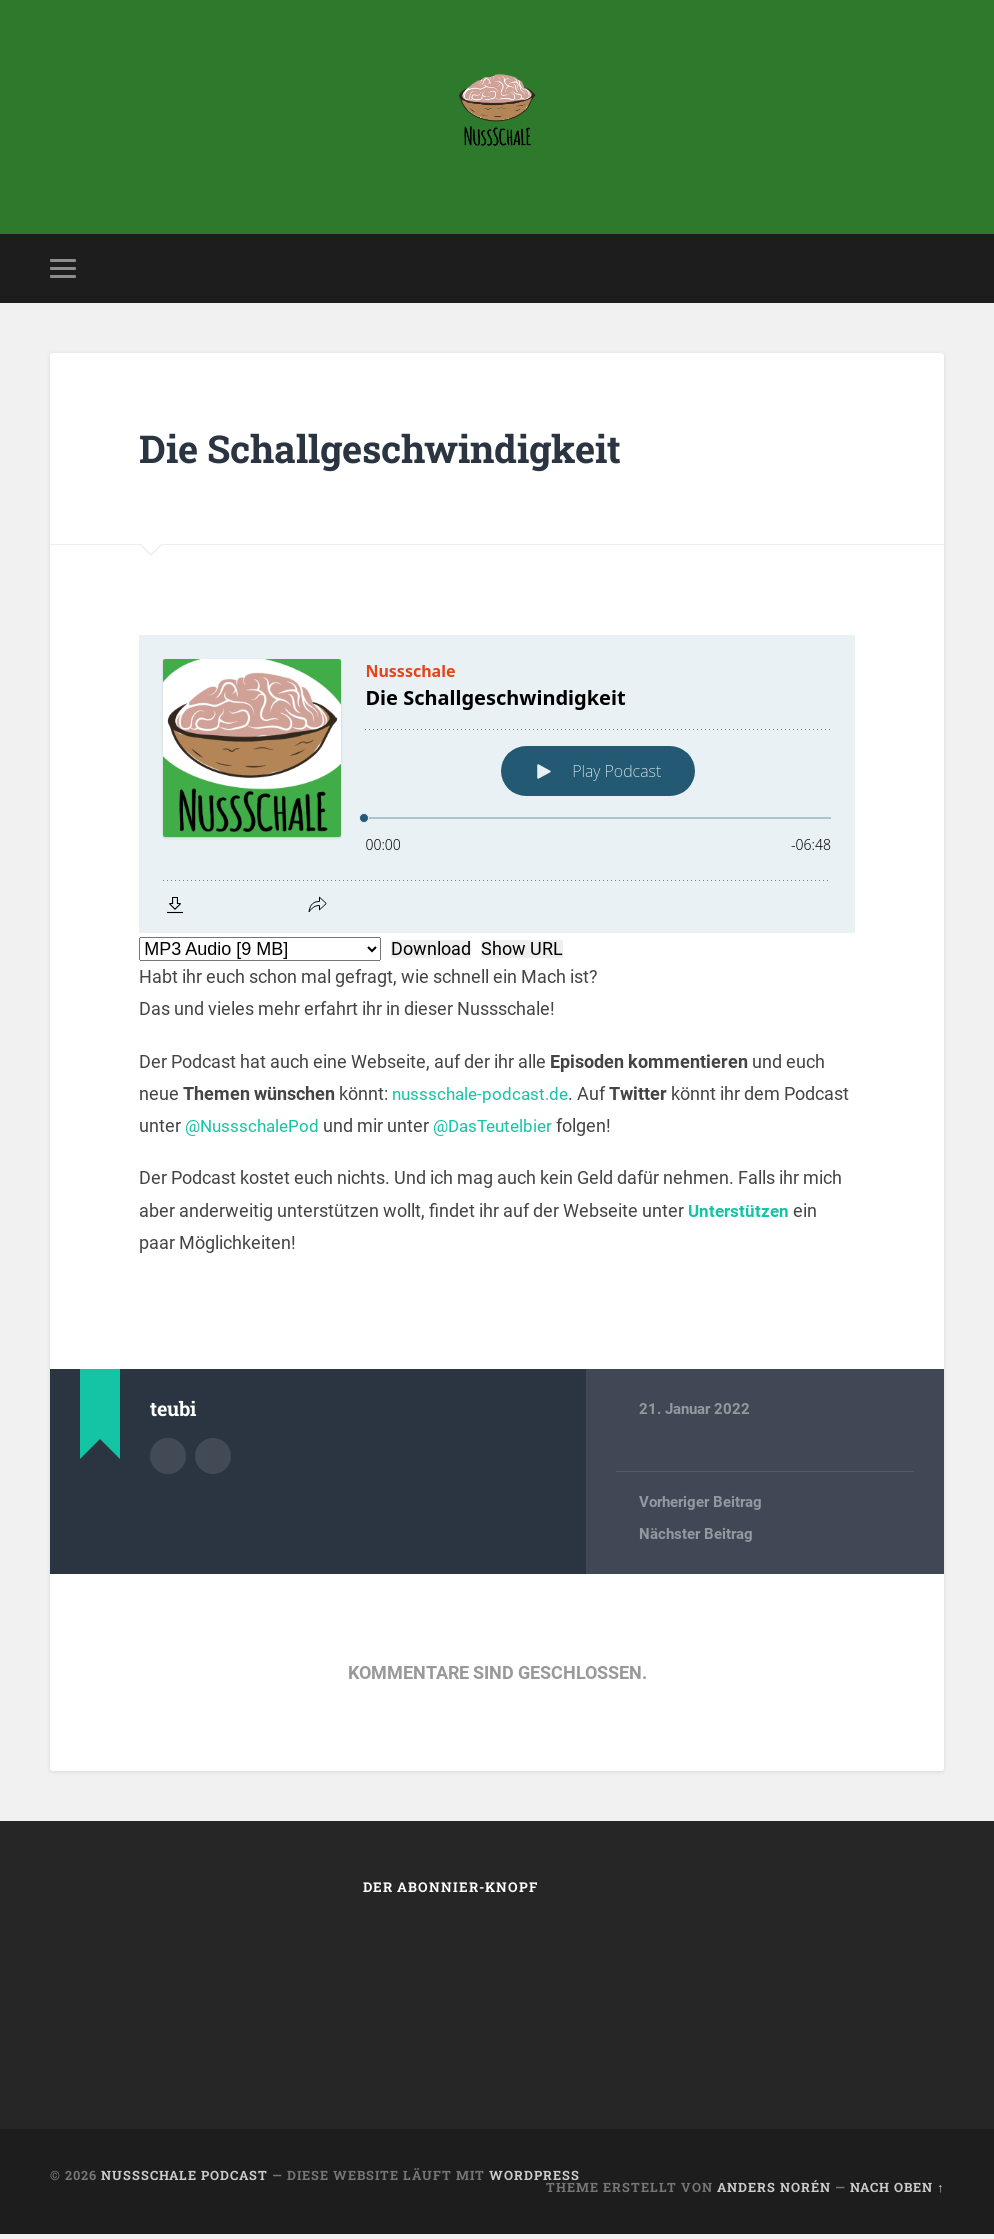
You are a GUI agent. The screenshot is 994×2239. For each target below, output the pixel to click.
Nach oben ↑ (897, 2192)
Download (431, 953)
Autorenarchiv (168, 1459)
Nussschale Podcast (184, 2179)
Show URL (522, 953)
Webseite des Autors (213, 1459)
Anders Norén (774, 2192)
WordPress (534, 2179)
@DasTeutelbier (571, 1129)
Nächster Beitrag (696, 1539)
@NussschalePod (324, 1129)
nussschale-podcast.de (484, 1097)
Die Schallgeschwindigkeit (396, 451)
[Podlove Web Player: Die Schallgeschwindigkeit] (497, 788)
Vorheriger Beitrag (700, 1506)
